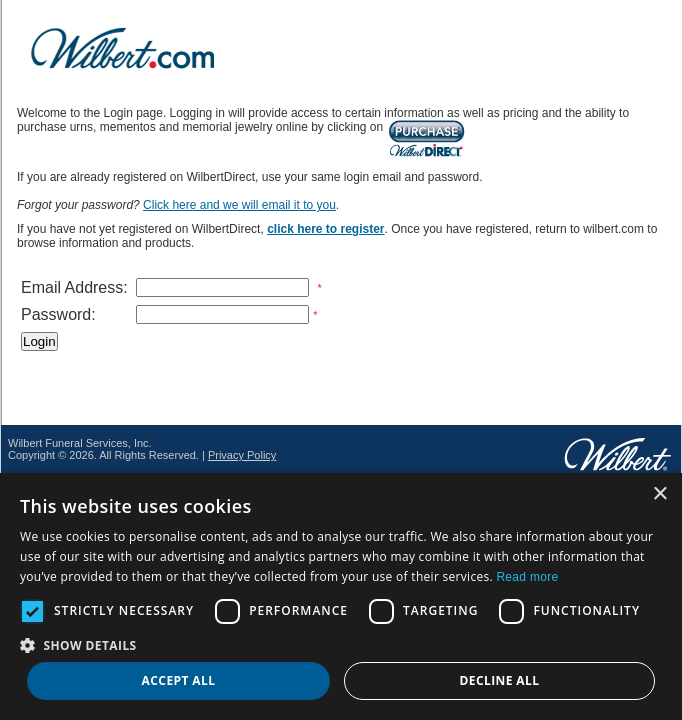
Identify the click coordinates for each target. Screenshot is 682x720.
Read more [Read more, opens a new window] (527, 577)
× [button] (659, 494)
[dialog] (341, 596)
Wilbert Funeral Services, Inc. (80, 443)
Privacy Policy (242, 455)
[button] (341, 644)
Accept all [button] (179, 680)
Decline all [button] (500, 680)
